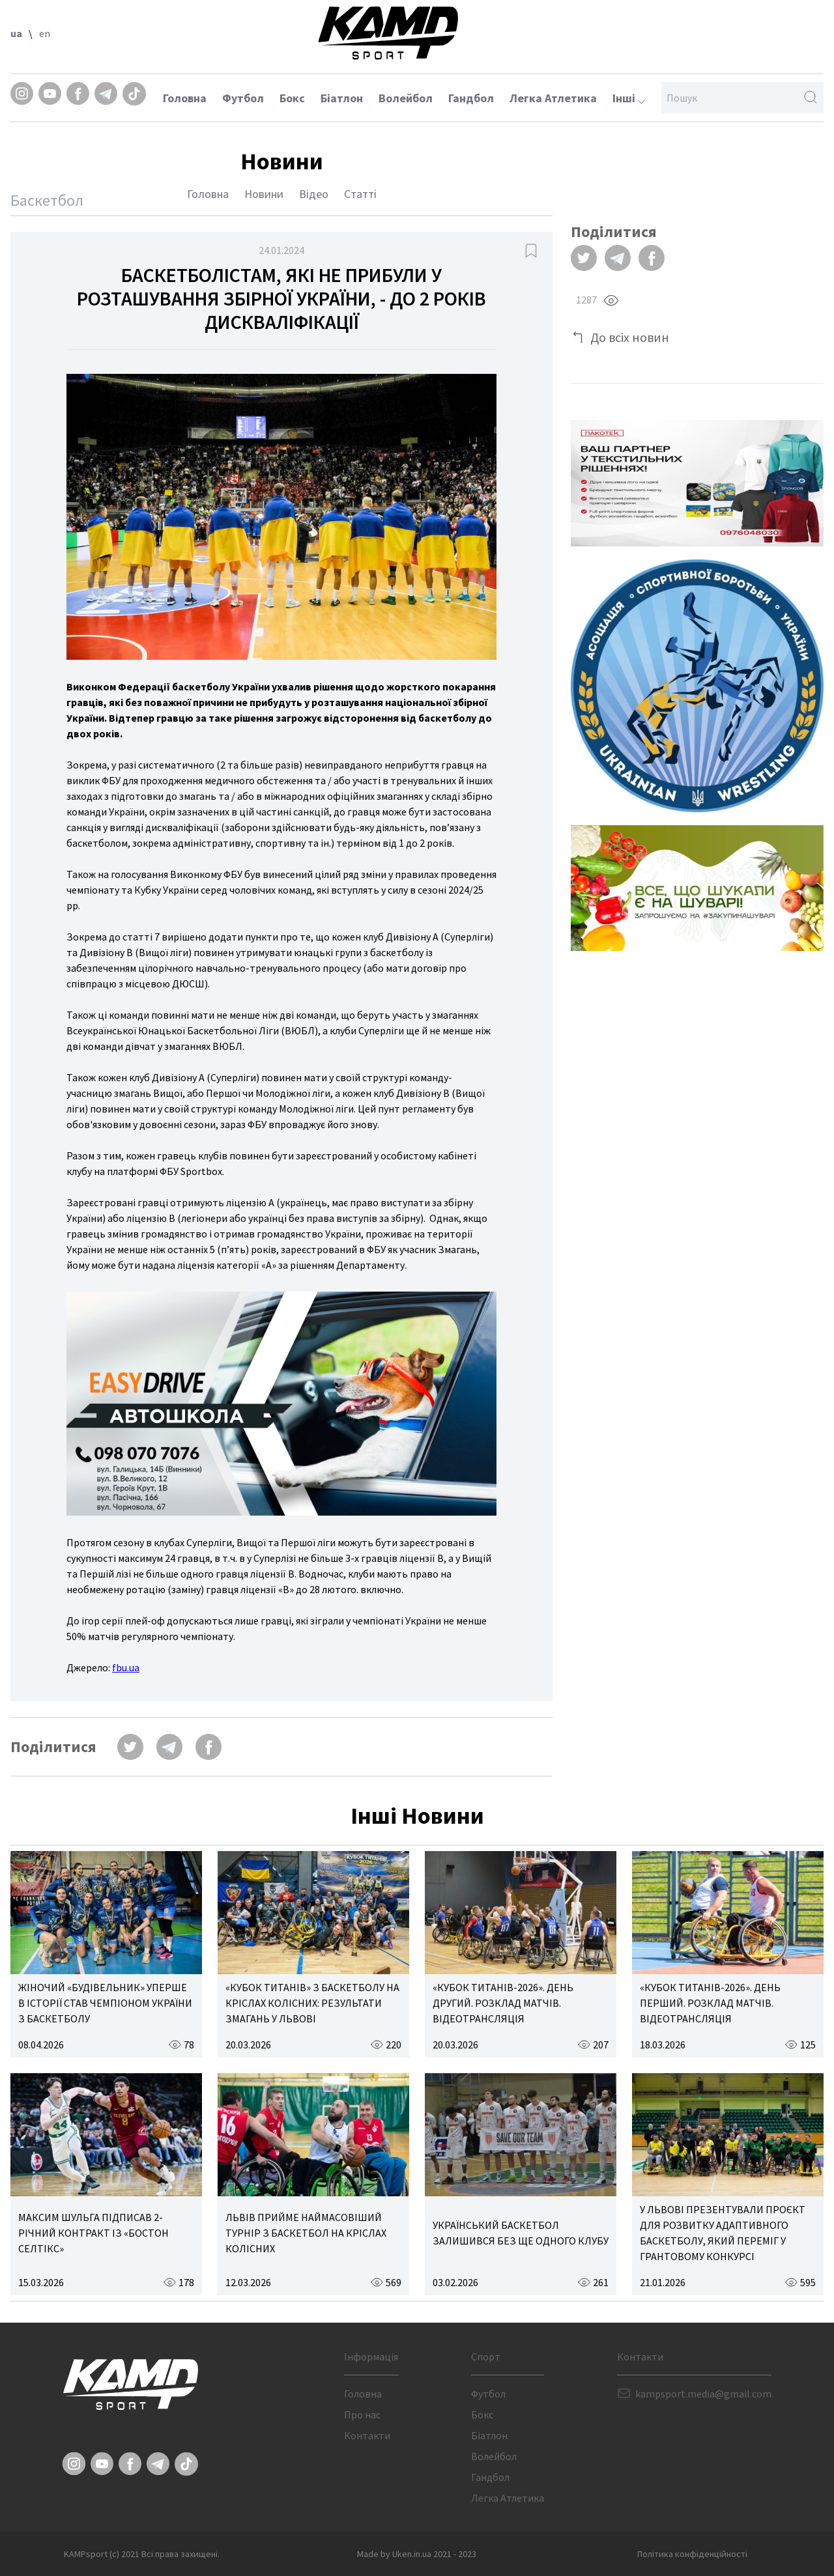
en (44, 33)
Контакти (367, 2435)
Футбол (243, 98)
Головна (185, 98)
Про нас (362, 2414)
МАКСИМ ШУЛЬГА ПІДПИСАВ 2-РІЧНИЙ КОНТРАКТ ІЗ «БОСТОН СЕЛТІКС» (93, 2233)
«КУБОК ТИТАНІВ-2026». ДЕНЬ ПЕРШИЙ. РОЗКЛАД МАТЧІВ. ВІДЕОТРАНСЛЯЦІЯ (710, 2003)
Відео (313, 193)
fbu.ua (125, 1667)
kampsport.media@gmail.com (703, 2393)
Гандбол (471, 98)
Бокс (292, 98)
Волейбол (406, 98)
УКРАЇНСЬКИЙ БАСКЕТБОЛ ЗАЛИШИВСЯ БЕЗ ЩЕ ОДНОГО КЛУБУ (521, 2232)
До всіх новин (629, 337)
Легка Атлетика (553, 98)
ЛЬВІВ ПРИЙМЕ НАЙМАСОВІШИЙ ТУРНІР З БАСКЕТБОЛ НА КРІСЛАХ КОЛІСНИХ (305, 2233)
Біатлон (342, 98)
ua (16, 33)
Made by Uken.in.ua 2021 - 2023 (416, 2554)
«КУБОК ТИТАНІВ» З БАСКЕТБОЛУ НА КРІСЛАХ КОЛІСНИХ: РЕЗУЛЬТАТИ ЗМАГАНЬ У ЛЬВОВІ (312, 2003)
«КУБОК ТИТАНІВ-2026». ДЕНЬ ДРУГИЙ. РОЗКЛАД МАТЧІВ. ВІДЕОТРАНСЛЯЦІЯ (503, 2003)
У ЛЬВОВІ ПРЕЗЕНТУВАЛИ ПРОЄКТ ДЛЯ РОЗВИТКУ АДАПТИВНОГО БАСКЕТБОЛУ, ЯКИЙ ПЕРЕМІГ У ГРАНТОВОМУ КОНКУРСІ (722, 2233)
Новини (263, 193)
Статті (360, 193)
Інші (628, 98)
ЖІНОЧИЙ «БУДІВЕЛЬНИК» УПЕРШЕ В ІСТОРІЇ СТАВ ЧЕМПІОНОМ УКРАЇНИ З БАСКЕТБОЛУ (105, 2003)
